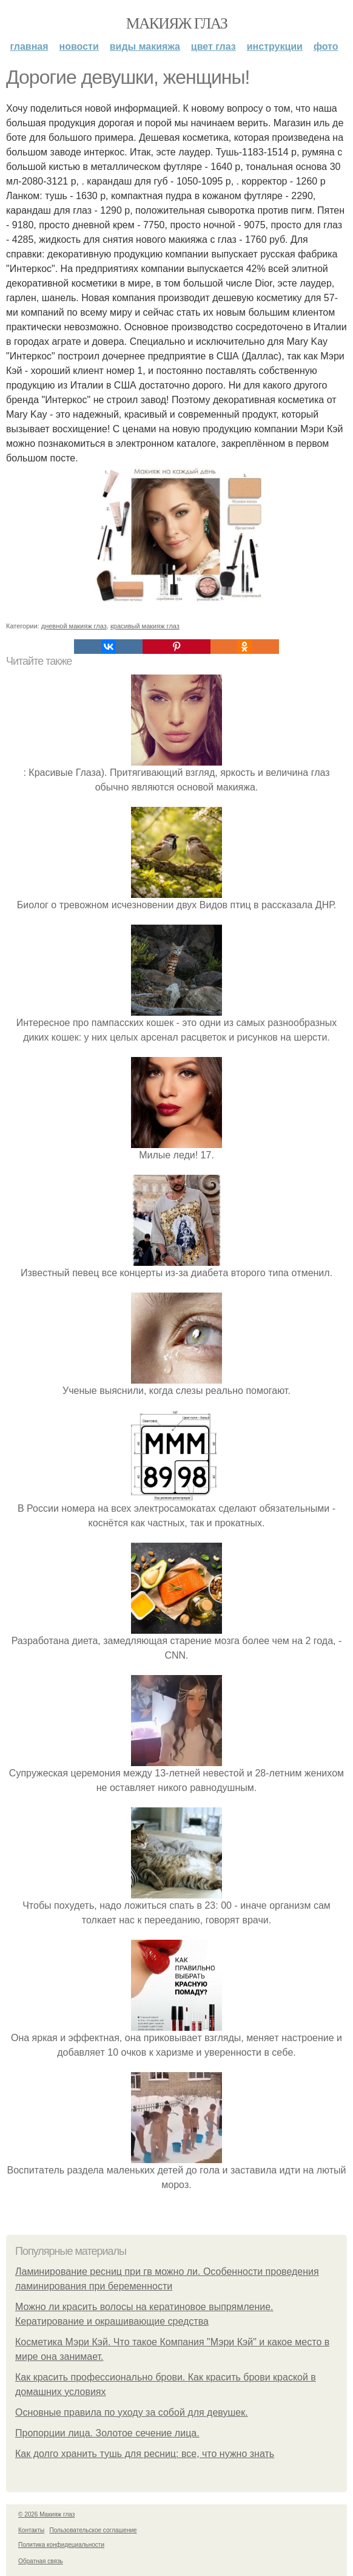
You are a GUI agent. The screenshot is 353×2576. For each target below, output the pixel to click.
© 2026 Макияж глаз (46, 2514)
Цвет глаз (213, 46)
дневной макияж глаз (74, 626)
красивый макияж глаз (145, 626)
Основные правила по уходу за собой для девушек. (131, 2412)
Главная (29, 46)
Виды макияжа (145, 46)
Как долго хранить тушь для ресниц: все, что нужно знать (144, 2454)
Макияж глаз (176, 23)
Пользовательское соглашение (93, 2530)
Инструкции (275, 46)
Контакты (31, 2530)
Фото (326, 46)
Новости (79, 46)
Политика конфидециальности (61, 2544)
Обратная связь (40, 2561)
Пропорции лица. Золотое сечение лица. (107, 2433)
